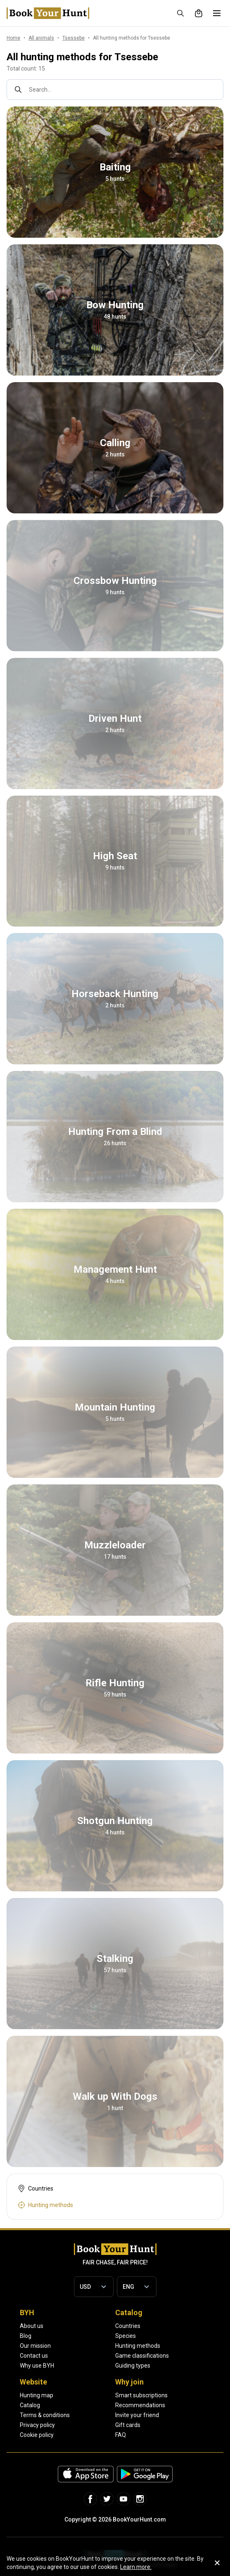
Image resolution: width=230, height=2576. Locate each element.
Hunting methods (137, 2345)
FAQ (120, 2435)
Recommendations (140, 2405)
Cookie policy (37, 2435)
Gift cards (127, 2425)
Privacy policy (37, 2425)
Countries (127, 2326)
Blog (25, 2336)
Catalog (30, 2405)
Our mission (35, 2345)
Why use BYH (37, 2365)
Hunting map (36, 2395)
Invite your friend (137, 2415)
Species (125, 2336)
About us (31, 2326)
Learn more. (136, 2567)
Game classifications (142, 2355)
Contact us (34, 2355)
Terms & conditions (45, 2415)
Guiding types (132, 2365)
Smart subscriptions (141, 2395)
